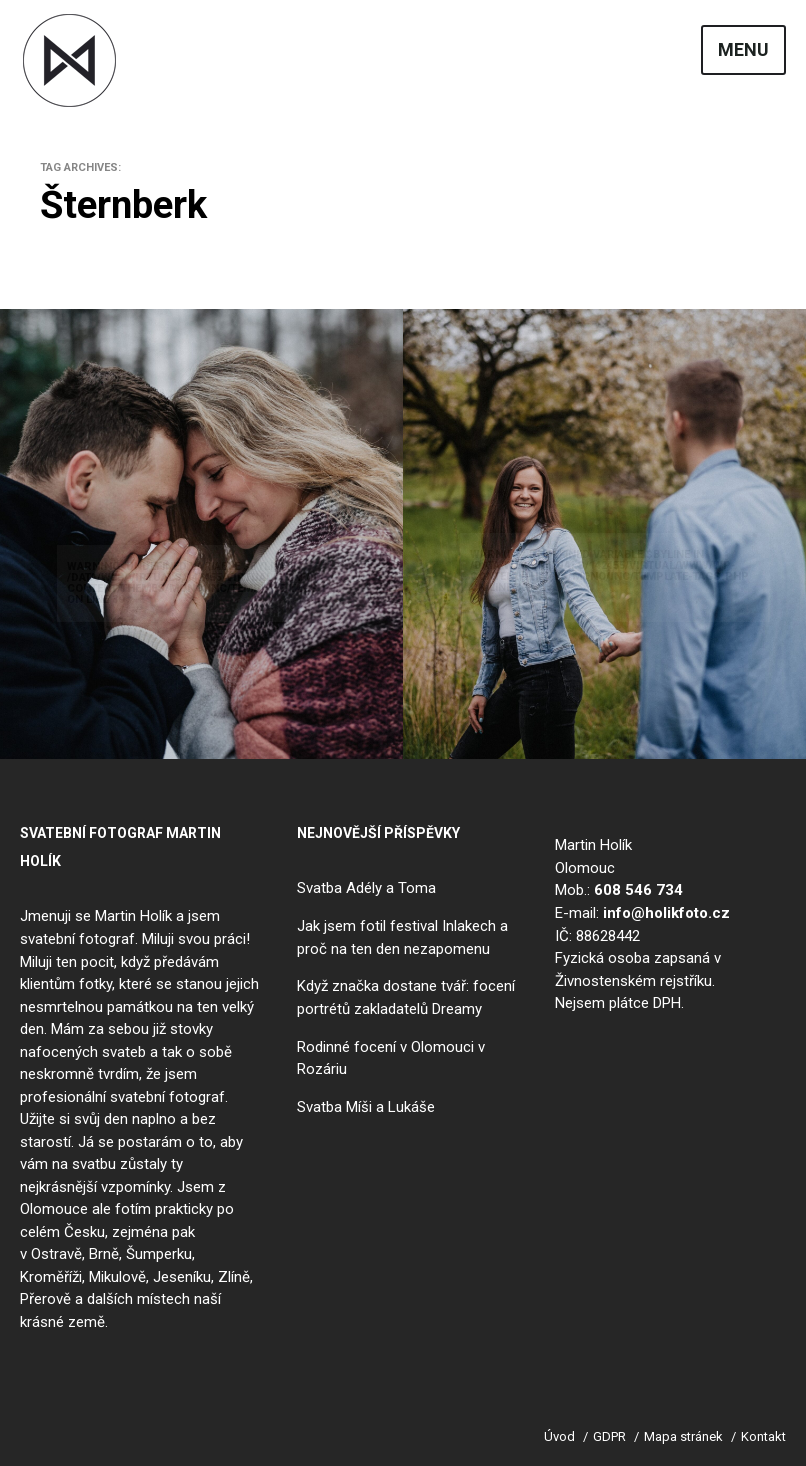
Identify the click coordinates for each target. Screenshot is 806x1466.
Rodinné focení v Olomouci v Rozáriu (391, 1057)
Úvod (559, 1435)
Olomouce (54, 1209)
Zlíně (234, 1276)
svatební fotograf (77, 939)
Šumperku (159, 1254)
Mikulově (117, 1276)
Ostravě (56, 1254)
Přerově (45, 1299)
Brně (104, 1254)
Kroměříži (51, 1276)
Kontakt (763, 1435)
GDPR (609, 1435)
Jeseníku (182, 1276)
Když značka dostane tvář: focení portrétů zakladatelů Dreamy (406, 997)
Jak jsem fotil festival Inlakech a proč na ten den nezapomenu (402, 937)
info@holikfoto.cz (666, 913)
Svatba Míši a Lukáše (366, 1106)
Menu (743, 50)
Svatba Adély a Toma (366, 888)
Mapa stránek (683, 1435)
